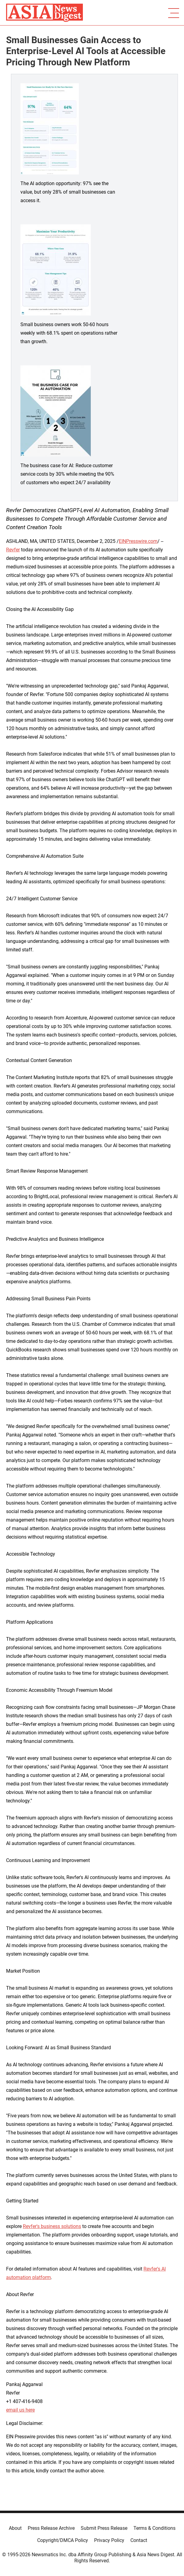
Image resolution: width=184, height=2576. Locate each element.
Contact (138, 2540)
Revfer (13, 550)
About (15, 2528)
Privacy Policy (109, 2540)
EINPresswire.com (138, 541)
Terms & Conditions (154, 2528)
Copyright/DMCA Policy (62, 2540)
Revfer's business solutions (52, 2226)
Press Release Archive (51, 2528)
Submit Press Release (104, 2528)
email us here (20, 2410)
